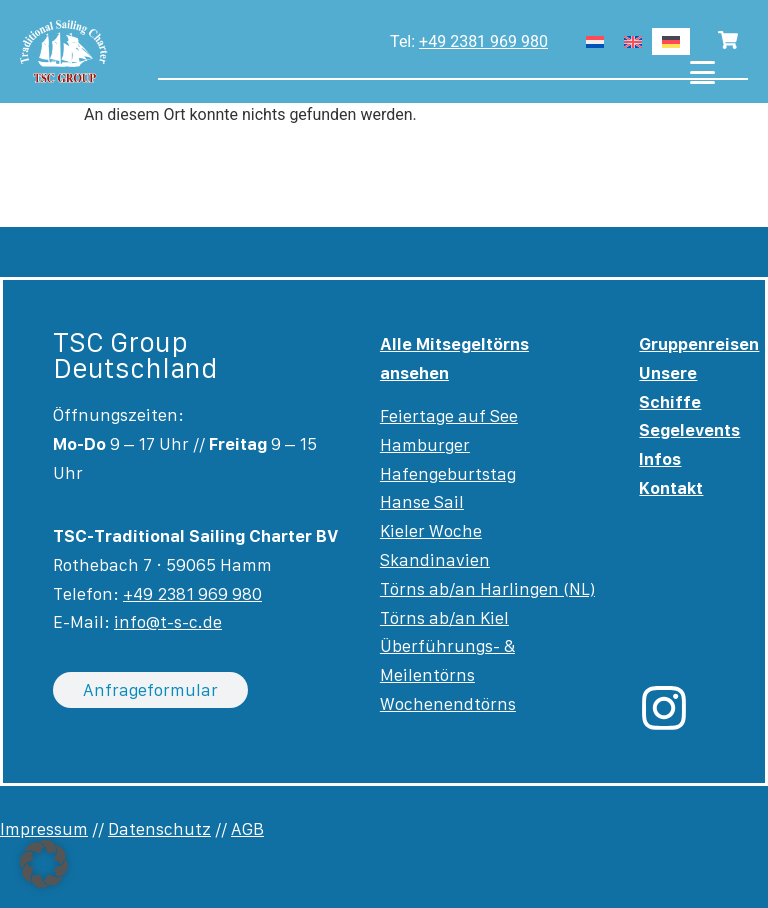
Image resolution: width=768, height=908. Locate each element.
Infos (660, 459)
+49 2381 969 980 (483, 41)
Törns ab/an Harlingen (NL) (487, 589)
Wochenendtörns (448, 704)
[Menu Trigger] (702, 72)
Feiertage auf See (449, 416)
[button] (44, 864)
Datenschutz (159, 829)
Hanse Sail (422, 502)
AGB (247, 829)
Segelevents (689, 430)
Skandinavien (435, 560)
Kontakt (671, 488)
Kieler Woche (431, 531)
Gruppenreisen (699, 344)
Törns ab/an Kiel (444, 618)
